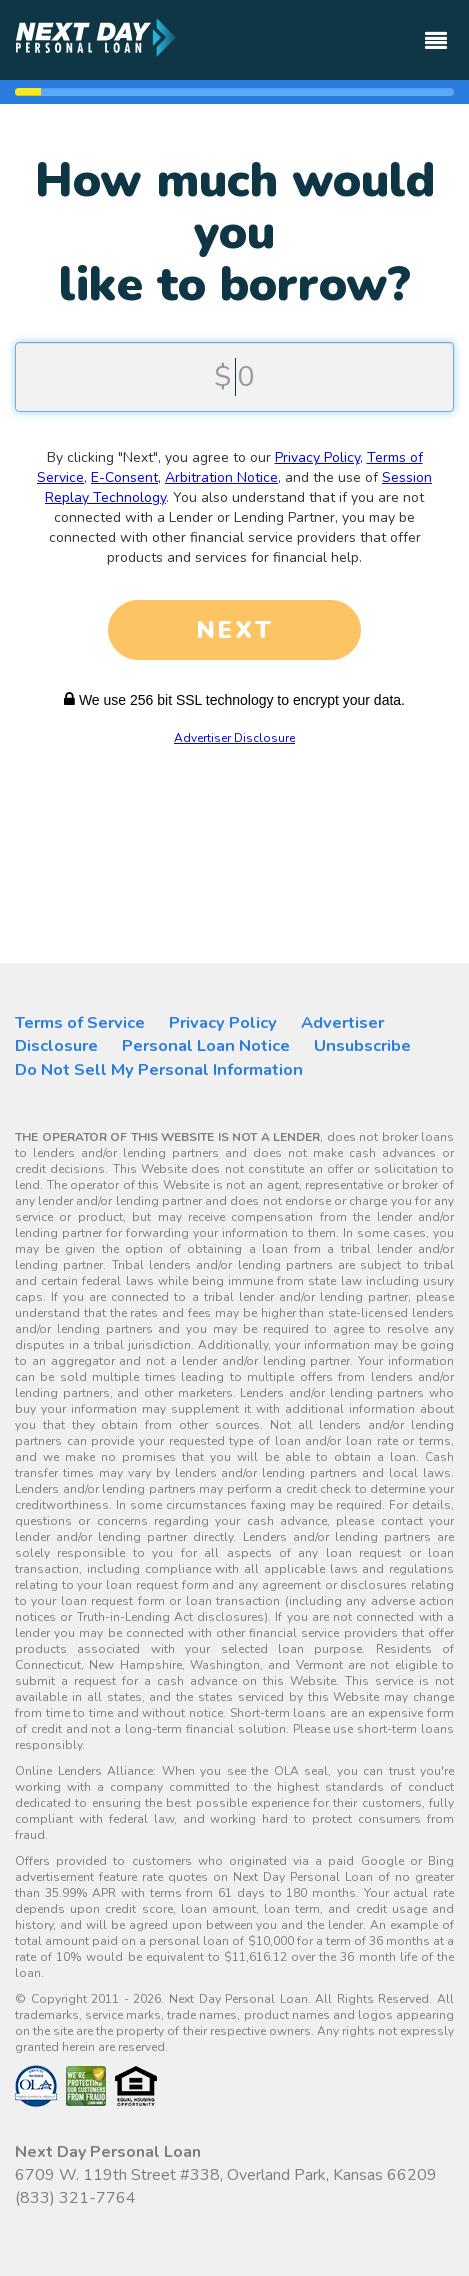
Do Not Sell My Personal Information (159, 1069)
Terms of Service (80, 1022)
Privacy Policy (317, 457)
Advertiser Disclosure (234, 738)
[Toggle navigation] (436, 31)
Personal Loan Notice (206, 1045)
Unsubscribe (362, 1045)
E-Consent (124, 477)
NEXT (235, 630)
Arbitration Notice (221, 477)
